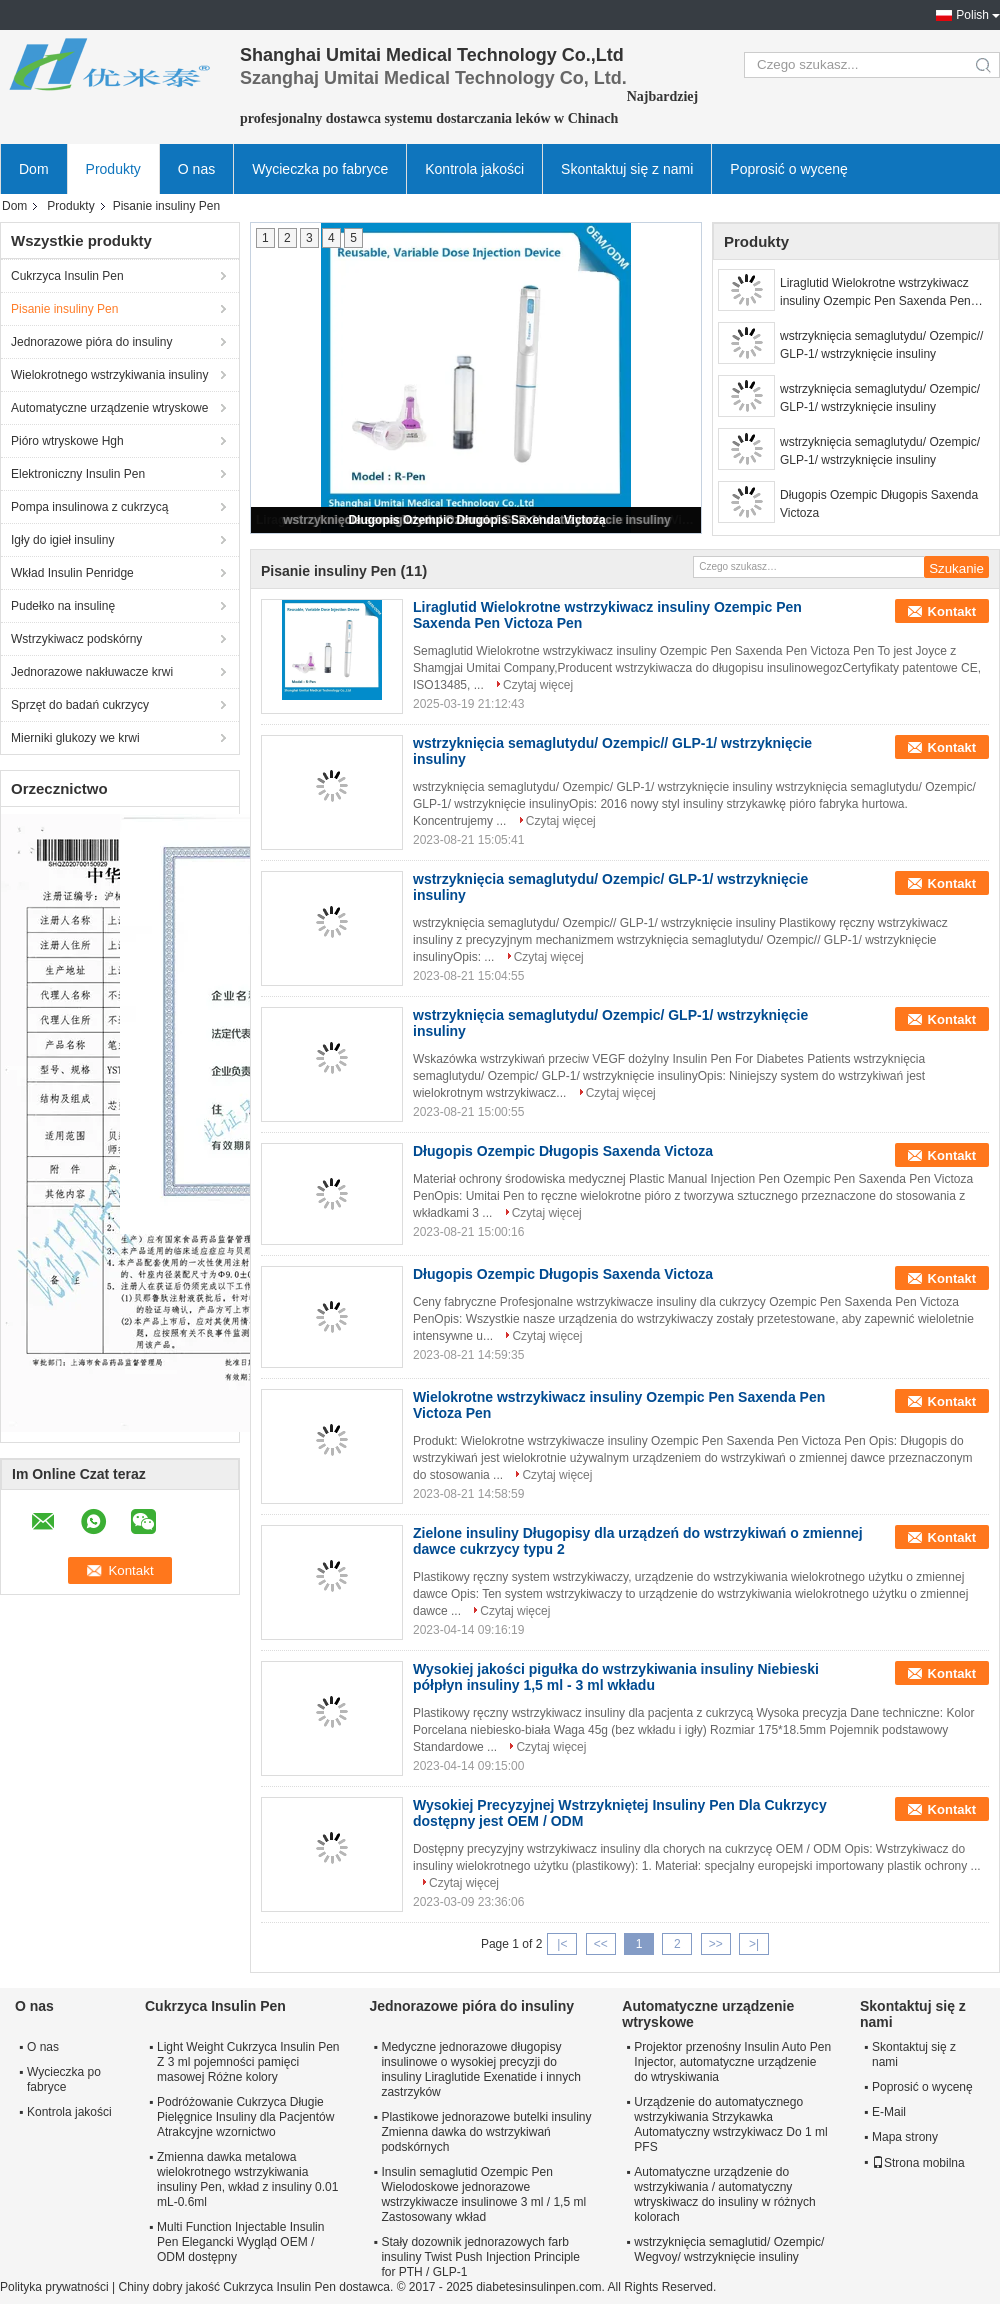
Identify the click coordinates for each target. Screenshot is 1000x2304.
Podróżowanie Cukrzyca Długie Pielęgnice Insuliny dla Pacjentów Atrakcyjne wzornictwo (245, 2117)
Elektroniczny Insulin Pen (78, 474)
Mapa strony (905, 2137)
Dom (34, 169)
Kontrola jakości (474, 169)
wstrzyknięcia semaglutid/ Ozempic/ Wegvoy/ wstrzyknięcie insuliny (729, 2249)
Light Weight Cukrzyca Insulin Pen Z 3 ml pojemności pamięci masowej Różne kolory (248, 2062)
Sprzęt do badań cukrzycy (80, 705)
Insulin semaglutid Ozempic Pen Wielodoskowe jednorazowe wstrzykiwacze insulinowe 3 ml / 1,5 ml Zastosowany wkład (483, 2194)
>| (754, 1944)
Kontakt (952, 611)
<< (601, 1944)
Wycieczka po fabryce (320, 169)
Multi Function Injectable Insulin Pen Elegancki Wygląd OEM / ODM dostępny (240, 2242)
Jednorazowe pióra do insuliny (91, 342)
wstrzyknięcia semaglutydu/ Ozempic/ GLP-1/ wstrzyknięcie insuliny (880, 398)
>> (716, 1944)
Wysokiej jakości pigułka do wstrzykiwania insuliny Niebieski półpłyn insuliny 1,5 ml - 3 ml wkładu (616, 1677)
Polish (972, 15)
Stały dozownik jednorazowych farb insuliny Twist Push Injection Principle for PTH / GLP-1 (480, 2257)
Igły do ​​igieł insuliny (62, 540)
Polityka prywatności (54, 2287)
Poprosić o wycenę (789, 169)
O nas (196, 169)
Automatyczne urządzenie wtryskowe (109, 408)
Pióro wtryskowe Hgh (67, 441)
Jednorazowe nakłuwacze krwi (92, 672)
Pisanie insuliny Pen (64, 309)
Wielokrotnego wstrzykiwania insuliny (109, 375)
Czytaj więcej (538, 685)
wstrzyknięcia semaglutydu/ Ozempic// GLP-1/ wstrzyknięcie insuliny (881, 345)
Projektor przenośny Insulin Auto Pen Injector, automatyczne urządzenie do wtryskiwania (732, 2062)
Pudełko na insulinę (63, 606)
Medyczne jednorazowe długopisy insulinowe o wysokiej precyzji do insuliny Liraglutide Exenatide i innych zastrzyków (480, 2069)
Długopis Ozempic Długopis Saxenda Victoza (476, 520)
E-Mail (889, 2112)
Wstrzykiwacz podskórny (76, 639)
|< (562, 1944)
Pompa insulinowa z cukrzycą (89, 507)
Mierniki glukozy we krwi (75, 738)
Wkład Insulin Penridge (72, 573)
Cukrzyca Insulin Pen (67, 276)
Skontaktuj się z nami (627, 169)
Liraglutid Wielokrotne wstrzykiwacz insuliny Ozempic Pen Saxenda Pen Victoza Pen (875, 293)
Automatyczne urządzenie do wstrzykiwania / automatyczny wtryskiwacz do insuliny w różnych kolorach (724, 2194)
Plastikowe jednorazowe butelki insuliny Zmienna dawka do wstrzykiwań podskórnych (486, 2132)
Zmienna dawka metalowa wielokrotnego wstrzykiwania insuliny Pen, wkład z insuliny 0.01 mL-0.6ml (247, 2179)
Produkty (113, 169)
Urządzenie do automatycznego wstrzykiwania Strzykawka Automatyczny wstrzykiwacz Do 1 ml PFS (730, 2124)
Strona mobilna (918, 2163)
